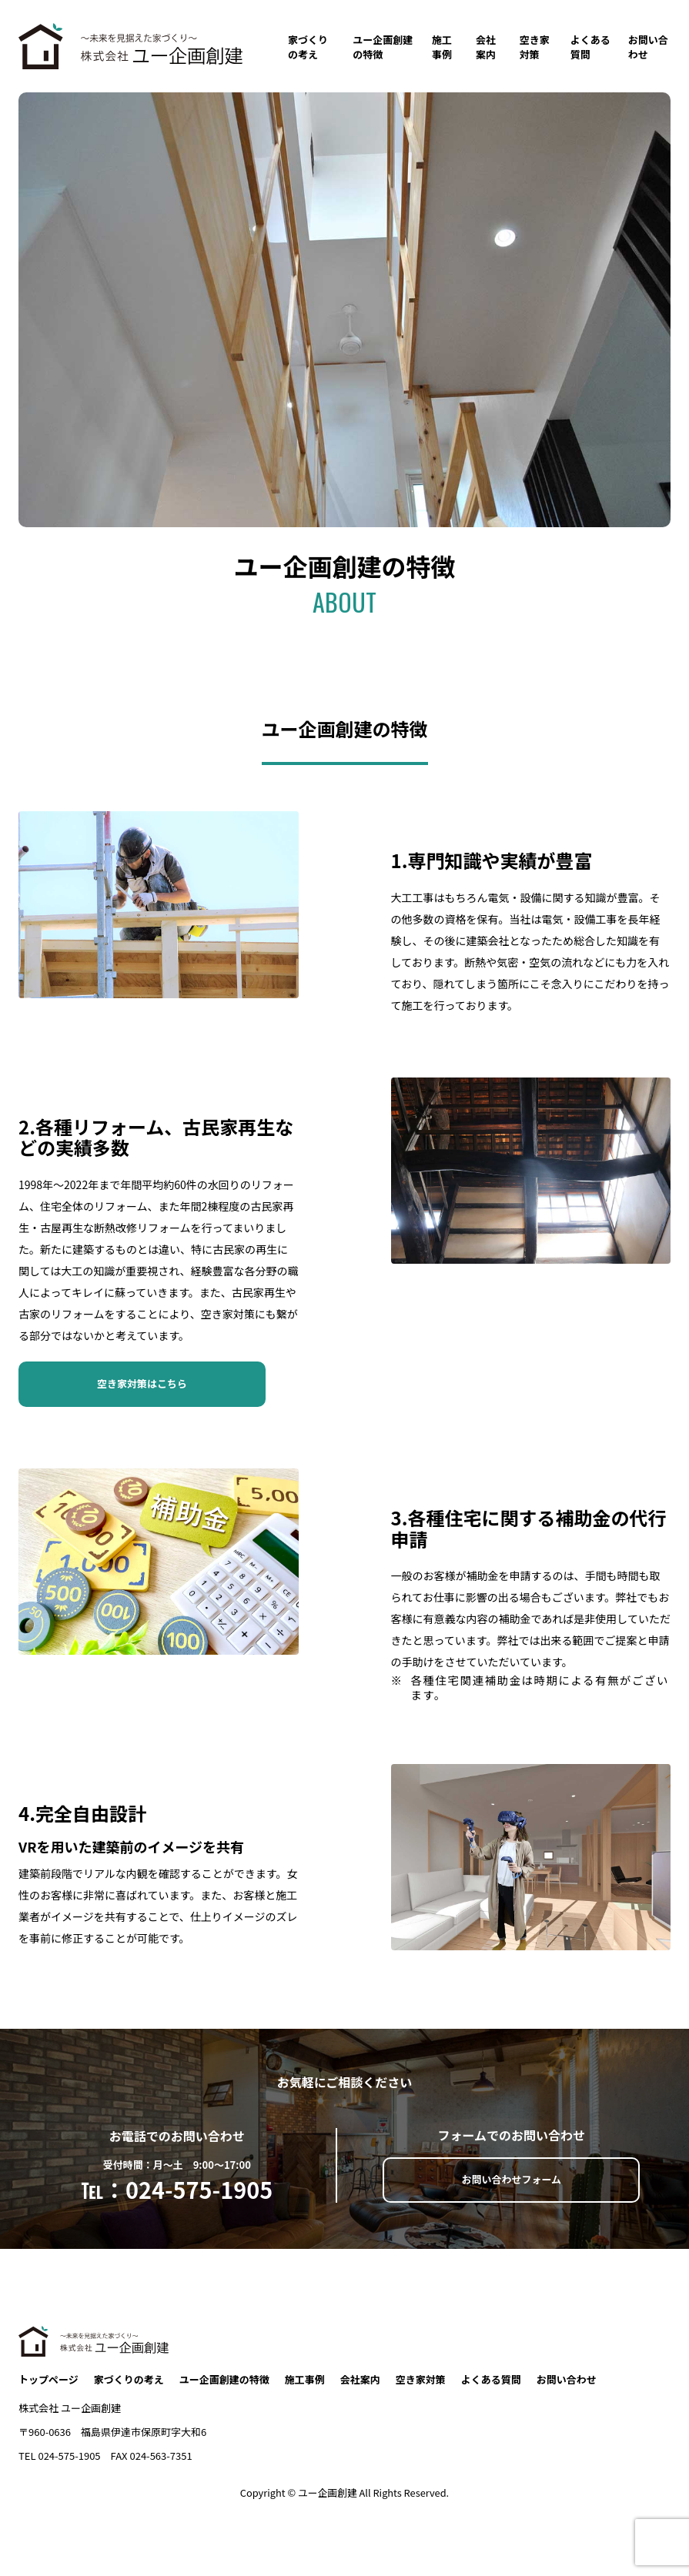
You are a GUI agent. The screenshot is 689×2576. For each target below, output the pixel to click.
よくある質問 (590, 47)
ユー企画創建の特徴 (383, 47)
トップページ (48, 2380)
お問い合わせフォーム (511, 2179)
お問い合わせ (648, 47)
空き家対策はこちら (142, 1383)
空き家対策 (535, 47)
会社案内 (486, 47)
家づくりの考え (308, 47)
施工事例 (442, 47)
